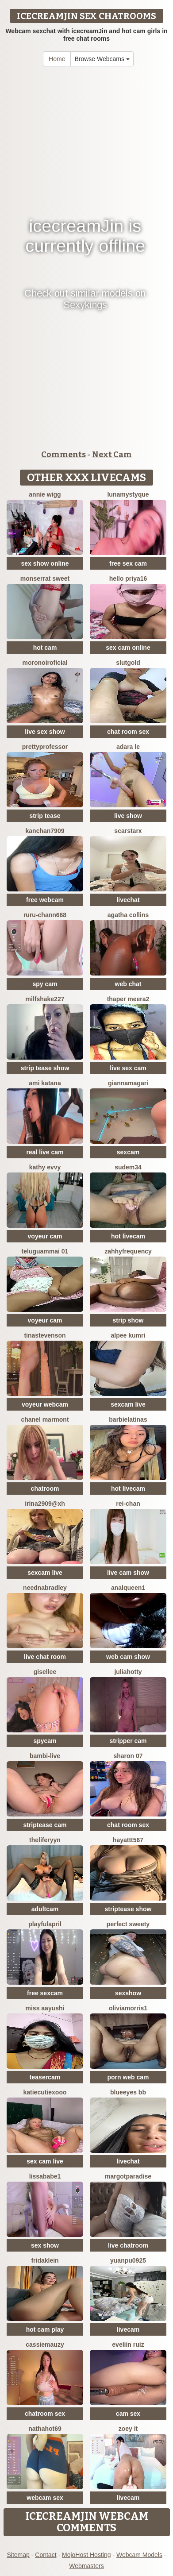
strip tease (44, 815)
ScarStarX (128, 830)
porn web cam (128, 2077)
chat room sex (128, 731)
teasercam (45, 2077)
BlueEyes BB (128, 2092)
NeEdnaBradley (45, 1587)
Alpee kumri (128, 1335)
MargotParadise (128, 2176)
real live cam (44, 1152)
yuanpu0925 (128, 2260)
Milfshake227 (45, 999)
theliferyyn (45, 1839)
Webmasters (86, 2565)
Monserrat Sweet (44, 578)
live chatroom (128, 2245)
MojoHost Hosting (86, 2554)
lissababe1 (45, 2176)
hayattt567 (128, 1839)
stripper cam (127, 1740)
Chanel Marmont (45, 1419)
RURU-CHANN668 (44, 914)
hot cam (45, 647)
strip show (127, 1320)
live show (128, 815)
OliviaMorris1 (128, 2008)
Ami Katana (45, 1083)
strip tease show (45, 1068)
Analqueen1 (128, 1587)
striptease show (128, 1909)
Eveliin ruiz (128, 2344)
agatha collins (128, 914)
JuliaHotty (128, 1671)
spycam (44, 1740)
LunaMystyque (128, 494)
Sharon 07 (127, 1755)
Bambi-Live (45, 1755)
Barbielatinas (128, 1419)
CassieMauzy (45, 2344)
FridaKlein (44, 2260)
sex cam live (45, 2161)
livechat (127, 899)
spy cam (44, 983)
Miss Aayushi (45, 2008)
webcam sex (45, 2497)
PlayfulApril (45, 1924)
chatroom (45, 1488)
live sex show (45, 731)
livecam (128, 2329)
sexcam (128, 1152)
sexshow (128, 1993)
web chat (128, 983)
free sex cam (128, 563)
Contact (45, 2554)
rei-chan (128, 1503)
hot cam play (45, 2329)
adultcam (44, 1909)
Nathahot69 (45, 2428)
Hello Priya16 (128, 578)
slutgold (128, 662)
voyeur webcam (45, 1404)
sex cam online (128, 647)
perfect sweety (128, 1924)
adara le (128, 746)
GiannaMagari (128, 1083)
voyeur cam (45, 1236)
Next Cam (112, 454)
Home (57, 58)
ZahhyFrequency (128, 1251)
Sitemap (18, 2554)
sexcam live (128, 1404)
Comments (63, 454)
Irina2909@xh (45, 1503)
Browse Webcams (101, 58)
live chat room (45, 1656)
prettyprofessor (45, 746)
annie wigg (45, 494)
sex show (45, 2245)
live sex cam (128, 1068)
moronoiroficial (45, 662)
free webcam (45, 899)
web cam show (128, 1656)
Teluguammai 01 (45, 1251)
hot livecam (128, 1236)
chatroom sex (45, 2413)
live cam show (128, 1572)
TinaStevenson (44, 1335)
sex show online (45, 563)
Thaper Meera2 (128, 999)
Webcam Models (139, 2554)
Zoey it (128, 2428)
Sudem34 (128, 1167)
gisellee (45, 1671)
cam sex (128, 2413)
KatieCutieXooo (44, 2092)
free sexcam (45, 1993)
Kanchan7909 (45, 830)
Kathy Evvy (45, 1167)
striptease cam (44, 1824)
